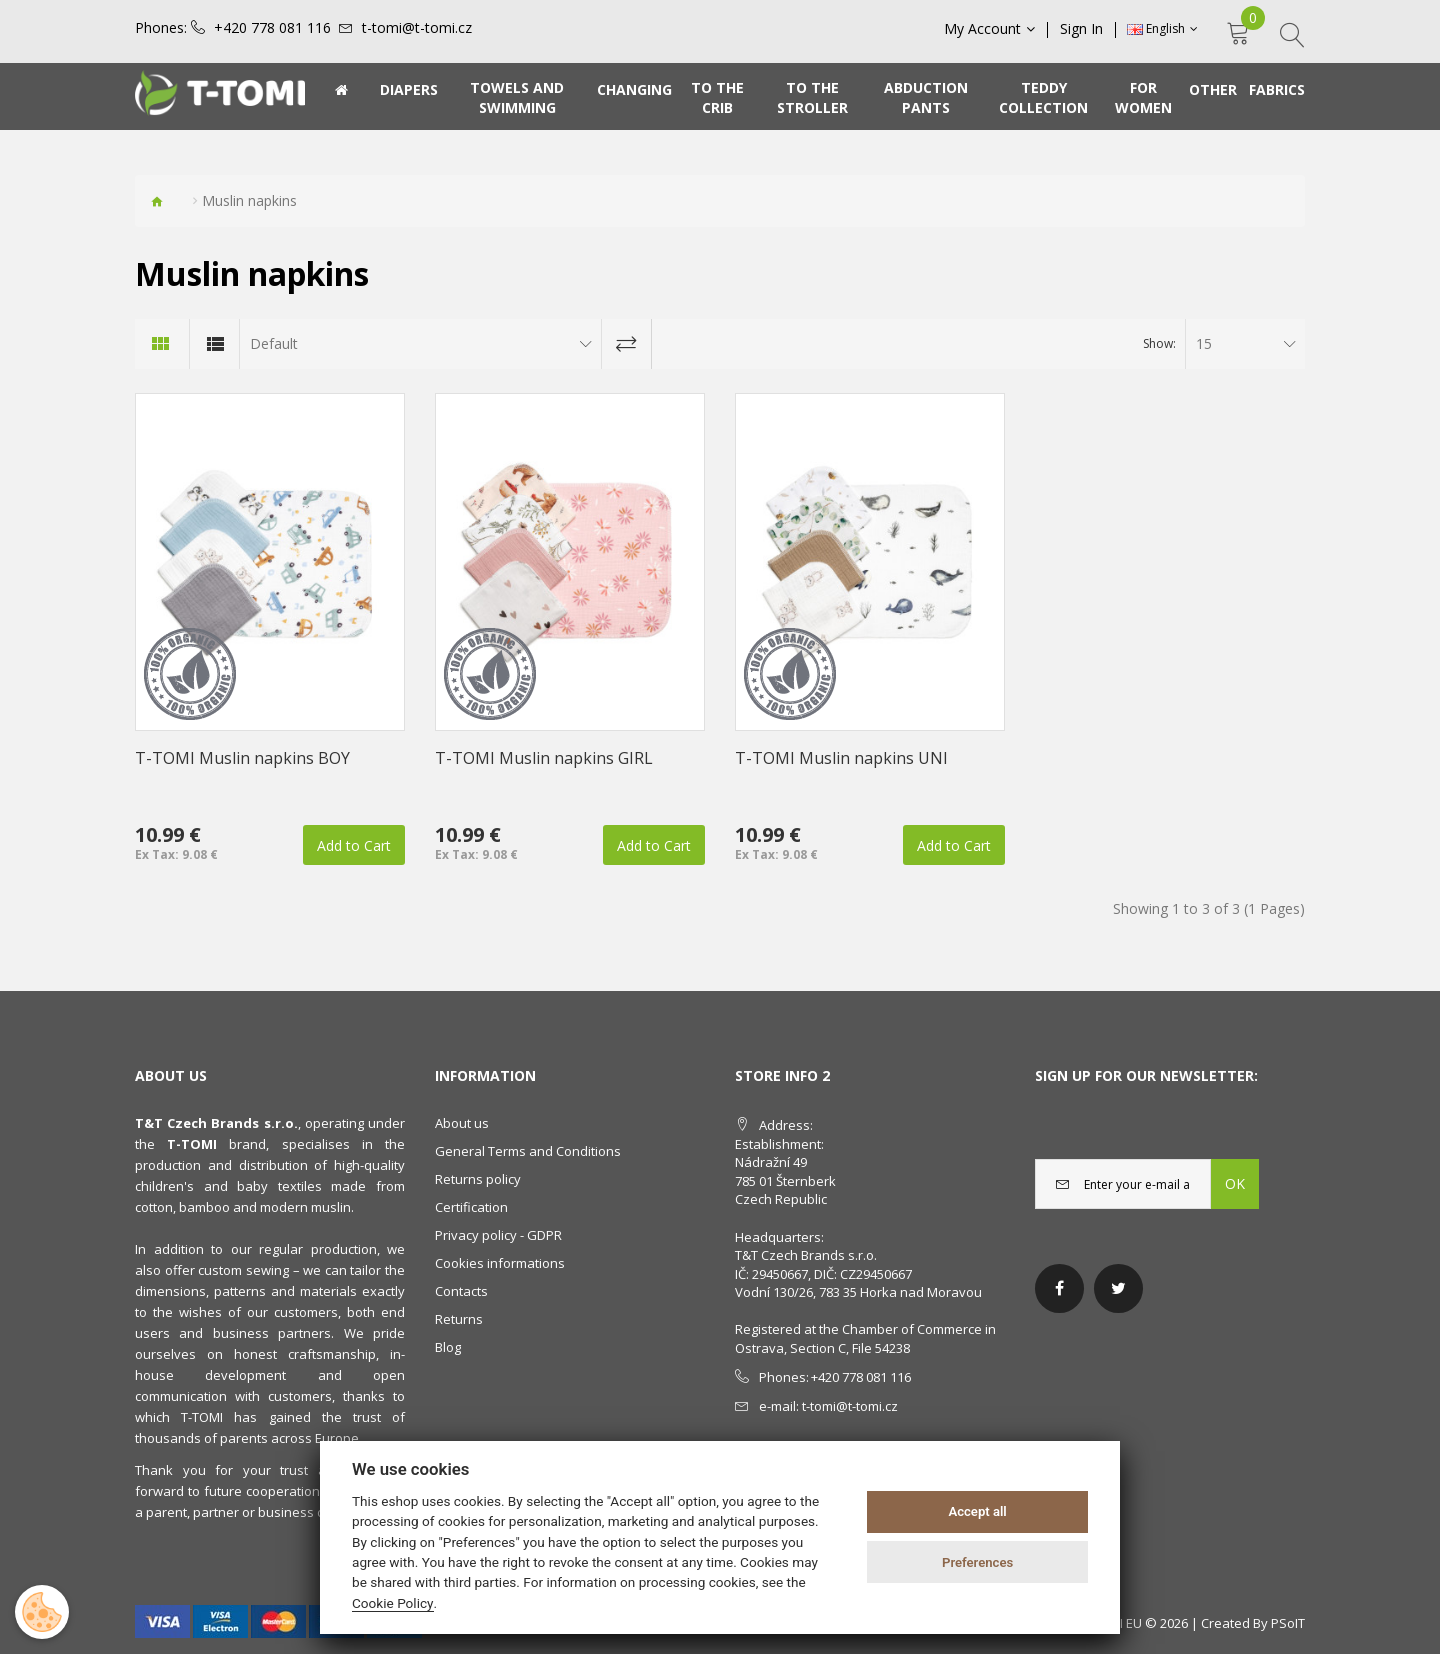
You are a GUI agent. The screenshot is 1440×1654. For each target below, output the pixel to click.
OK (1235, 1183)
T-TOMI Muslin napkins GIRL (544, 758)
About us (462, 1123)
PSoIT (1288, 1623)
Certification (471, 1207)
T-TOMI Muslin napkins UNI (841, 758)
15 (1204, 343)
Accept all (977, 1511)
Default (274, 343)
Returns (459, 1319)
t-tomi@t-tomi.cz (417, 28)
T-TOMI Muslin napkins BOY (242, 758)
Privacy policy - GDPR (498, 1235)
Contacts (461, 1291)
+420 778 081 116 (272, 28)
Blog (448, 1347)
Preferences (977, 1562)
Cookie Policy (393, 1603)
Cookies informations (500, 1263)
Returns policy (478, 1179)
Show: (1159, 343)
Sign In (1081, 29)
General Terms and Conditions (528, 1151)
